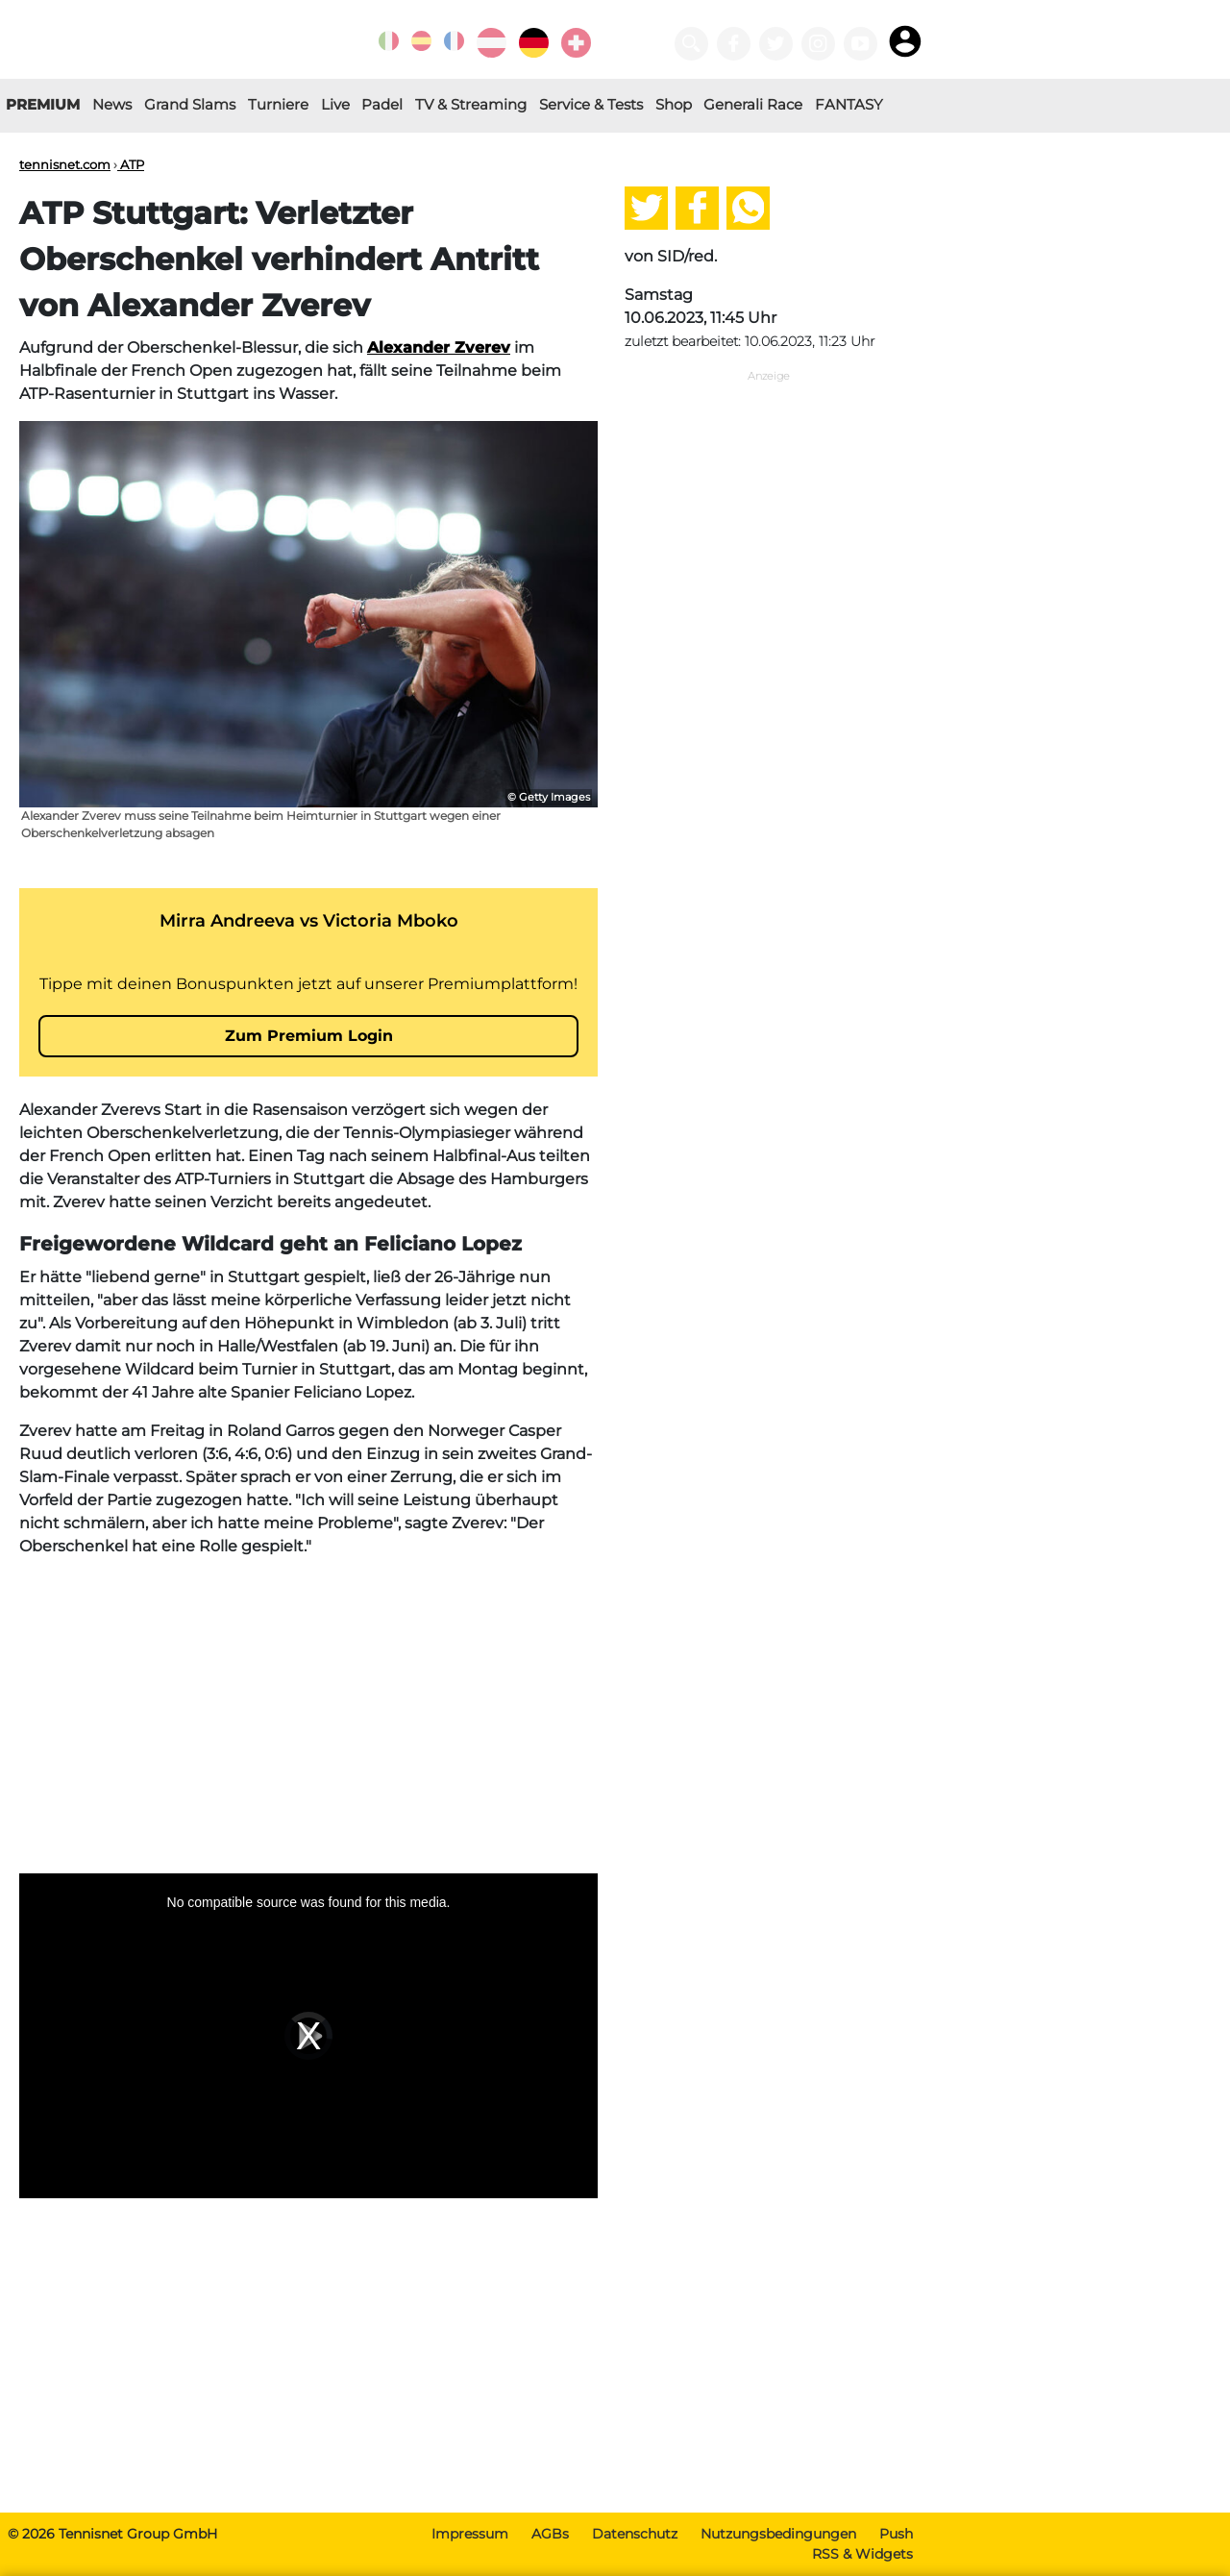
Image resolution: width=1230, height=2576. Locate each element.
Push (896, 2533)
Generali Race (752, 104)
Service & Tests (591, 104)
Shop (673, 104)
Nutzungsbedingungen (778, 2533)
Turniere (278, 104)
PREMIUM (43, 104)
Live (335, 104)
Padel (382, 104)
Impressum (469, 2533)
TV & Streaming (471, 104)
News (112, 104)
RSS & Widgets (862, 2554)
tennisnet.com (65, 164)
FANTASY (849, 104)
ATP (130, 164)
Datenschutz (634, 2533)
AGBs (550, 2533)
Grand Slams (189, 104)
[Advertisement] (308, 1708)
